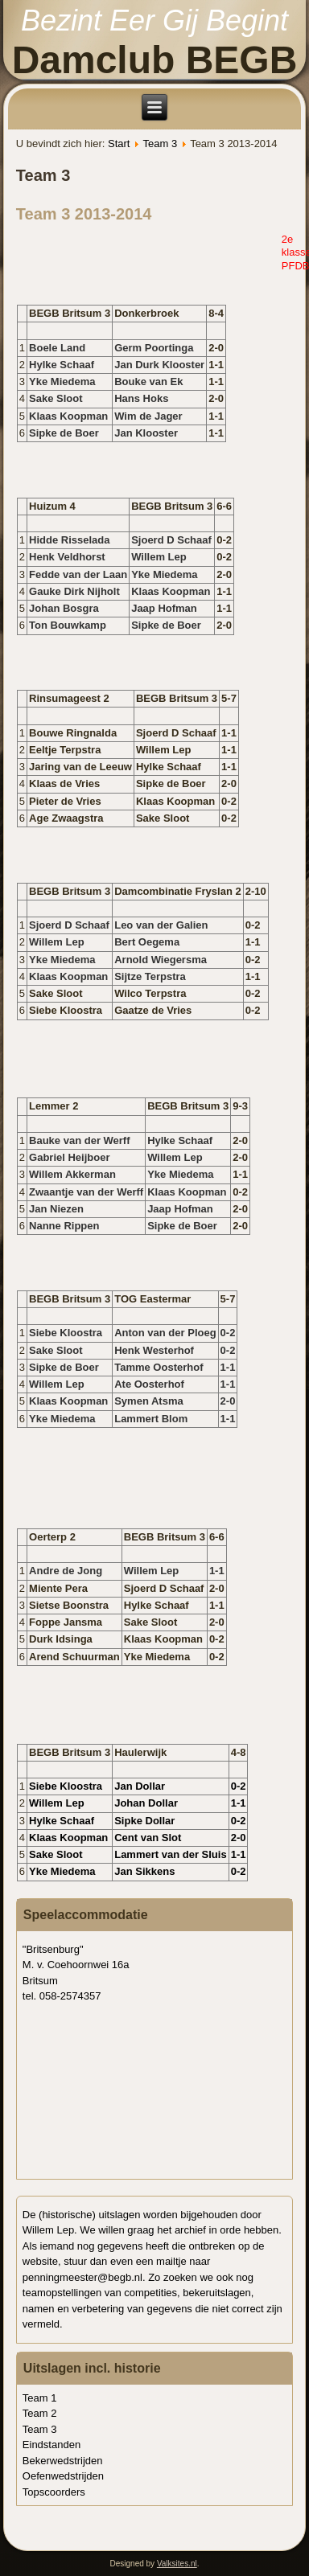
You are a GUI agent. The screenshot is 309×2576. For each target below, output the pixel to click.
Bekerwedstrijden (63, 2461)
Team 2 (40, 2413)
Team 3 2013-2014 (84, 214)
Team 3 (159, 143)
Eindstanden (51, 2445)
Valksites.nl (177, 2563)
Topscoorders (54, 2492)
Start (119, 143)
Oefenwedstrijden (63, 2476)
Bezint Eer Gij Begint (154, 20)
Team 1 (40, 2398)
